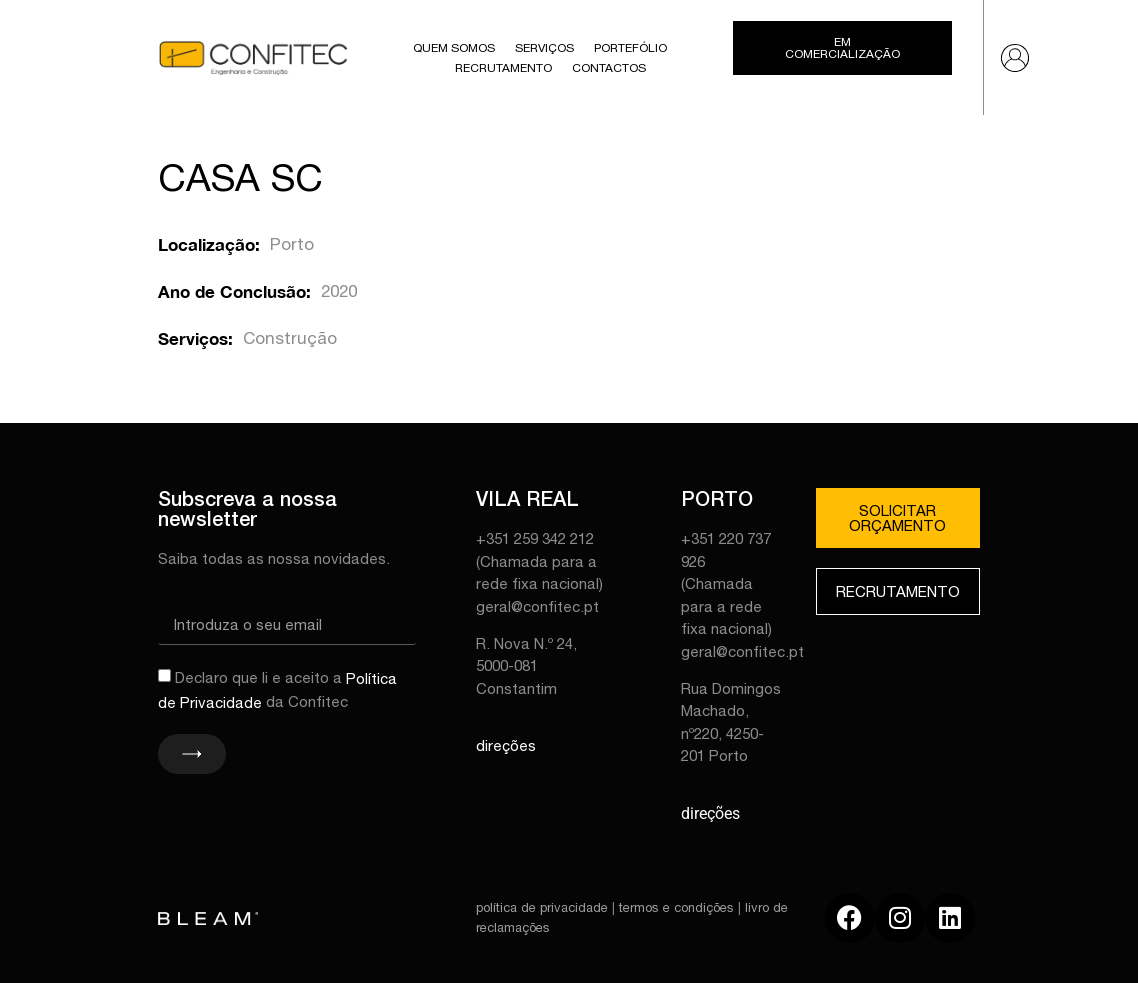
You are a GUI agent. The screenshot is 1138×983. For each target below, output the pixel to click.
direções (506, 745)
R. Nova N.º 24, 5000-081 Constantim (526, 666)
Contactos (609, 68)
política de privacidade (542, 907)
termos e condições (676, 907)
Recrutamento (503, 68)
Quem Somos (454, 48)
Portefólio (630, 48)
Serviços (544, 48)
